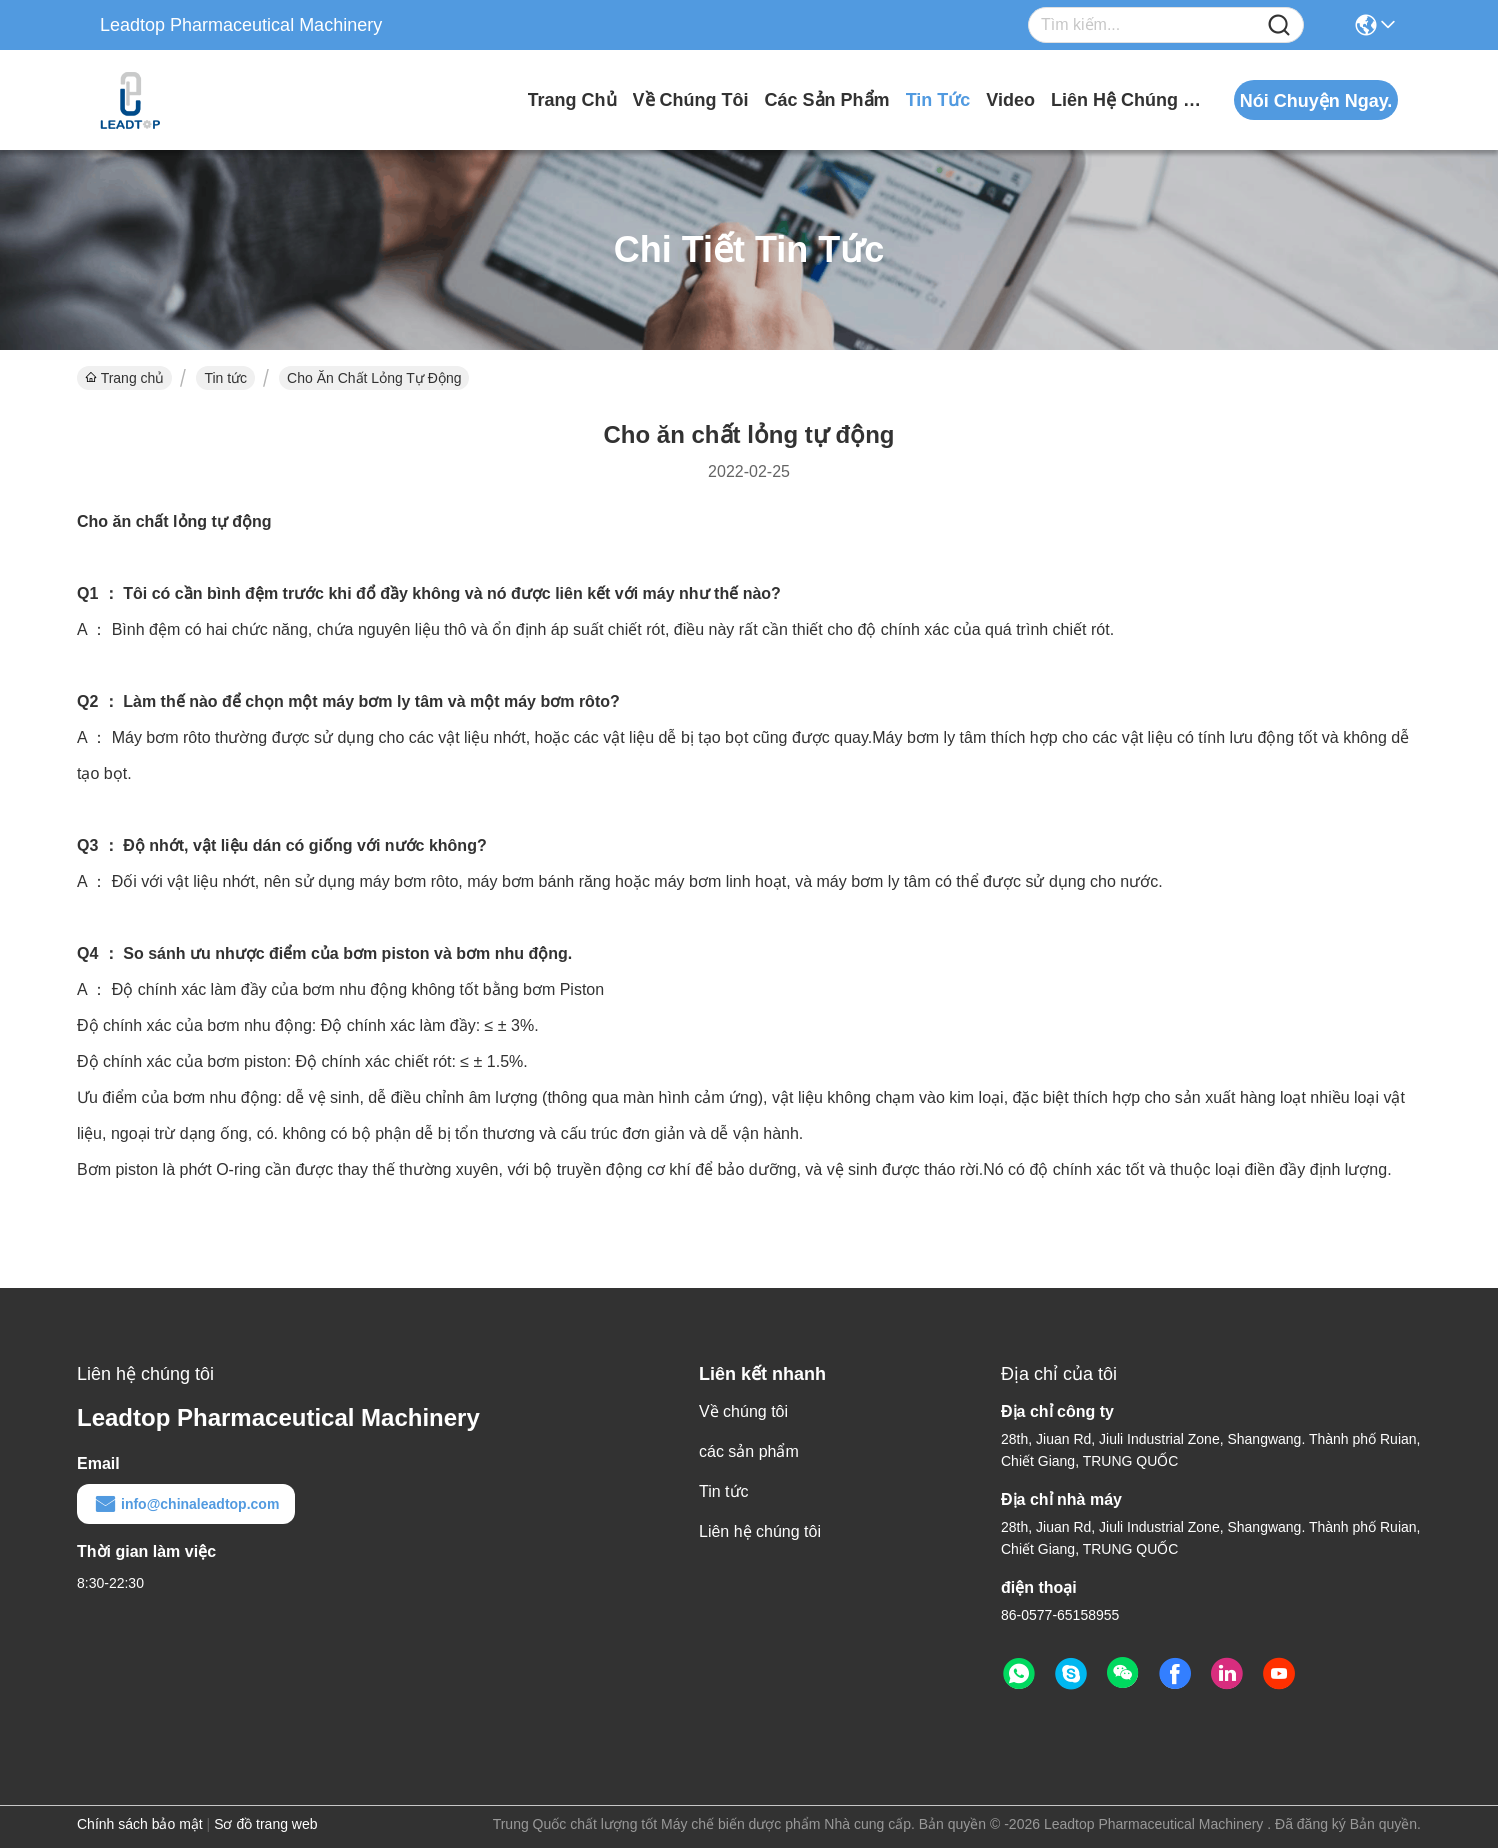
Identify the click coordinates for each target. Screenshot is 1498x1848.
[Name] (1279, 25)
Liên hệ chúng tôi (1126, 100)
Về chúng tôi (691, 100)
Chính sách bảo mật (140, 1824)
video (1010, 100)
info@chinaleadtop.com (186, 1504)
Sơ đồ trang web (265, 1824)
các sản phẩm (827, 100)
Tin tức (938, 100)
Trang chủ (572, 100)
